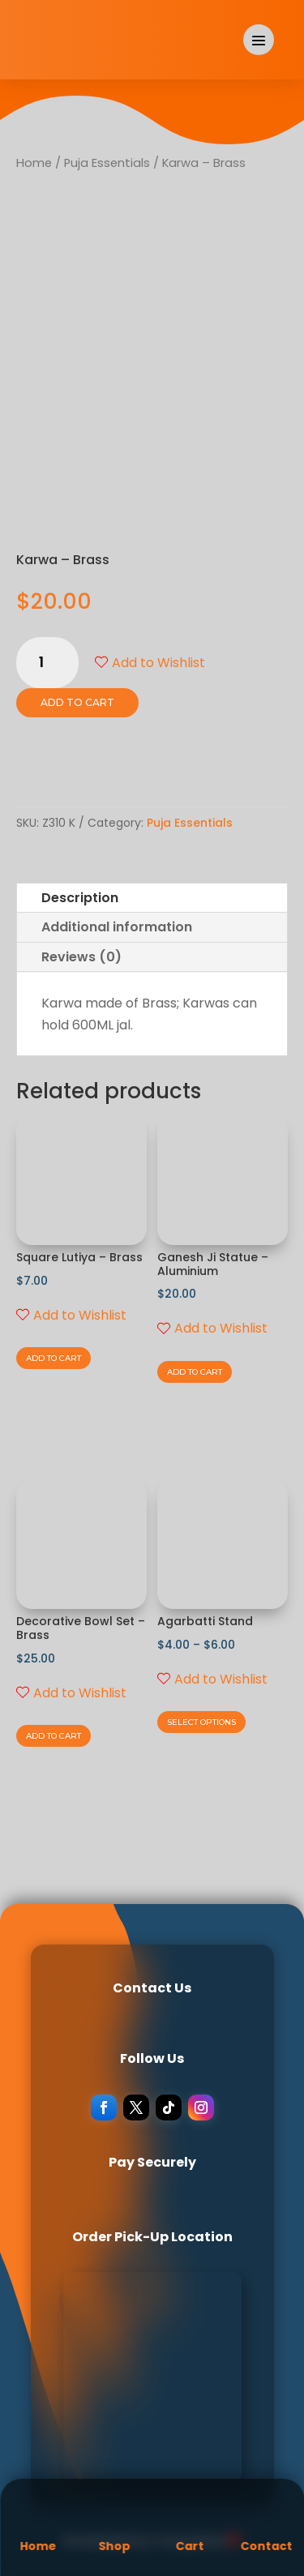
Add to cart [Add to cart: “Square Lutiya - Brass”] (53, 1358)
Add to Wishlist (150, 662)
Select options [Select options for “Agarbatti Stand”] (201, 1722)
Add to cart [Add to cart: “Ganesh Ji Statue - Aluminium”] (194, 1372)
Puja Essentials (107, 163)
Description (79, 897)
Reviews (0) (81, 957)
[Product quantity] (47, 662)
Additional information (116, 927)
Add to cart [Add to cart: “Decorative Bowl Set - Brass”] (53, 1736)
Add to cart (77, 702)
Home (34, 163)
